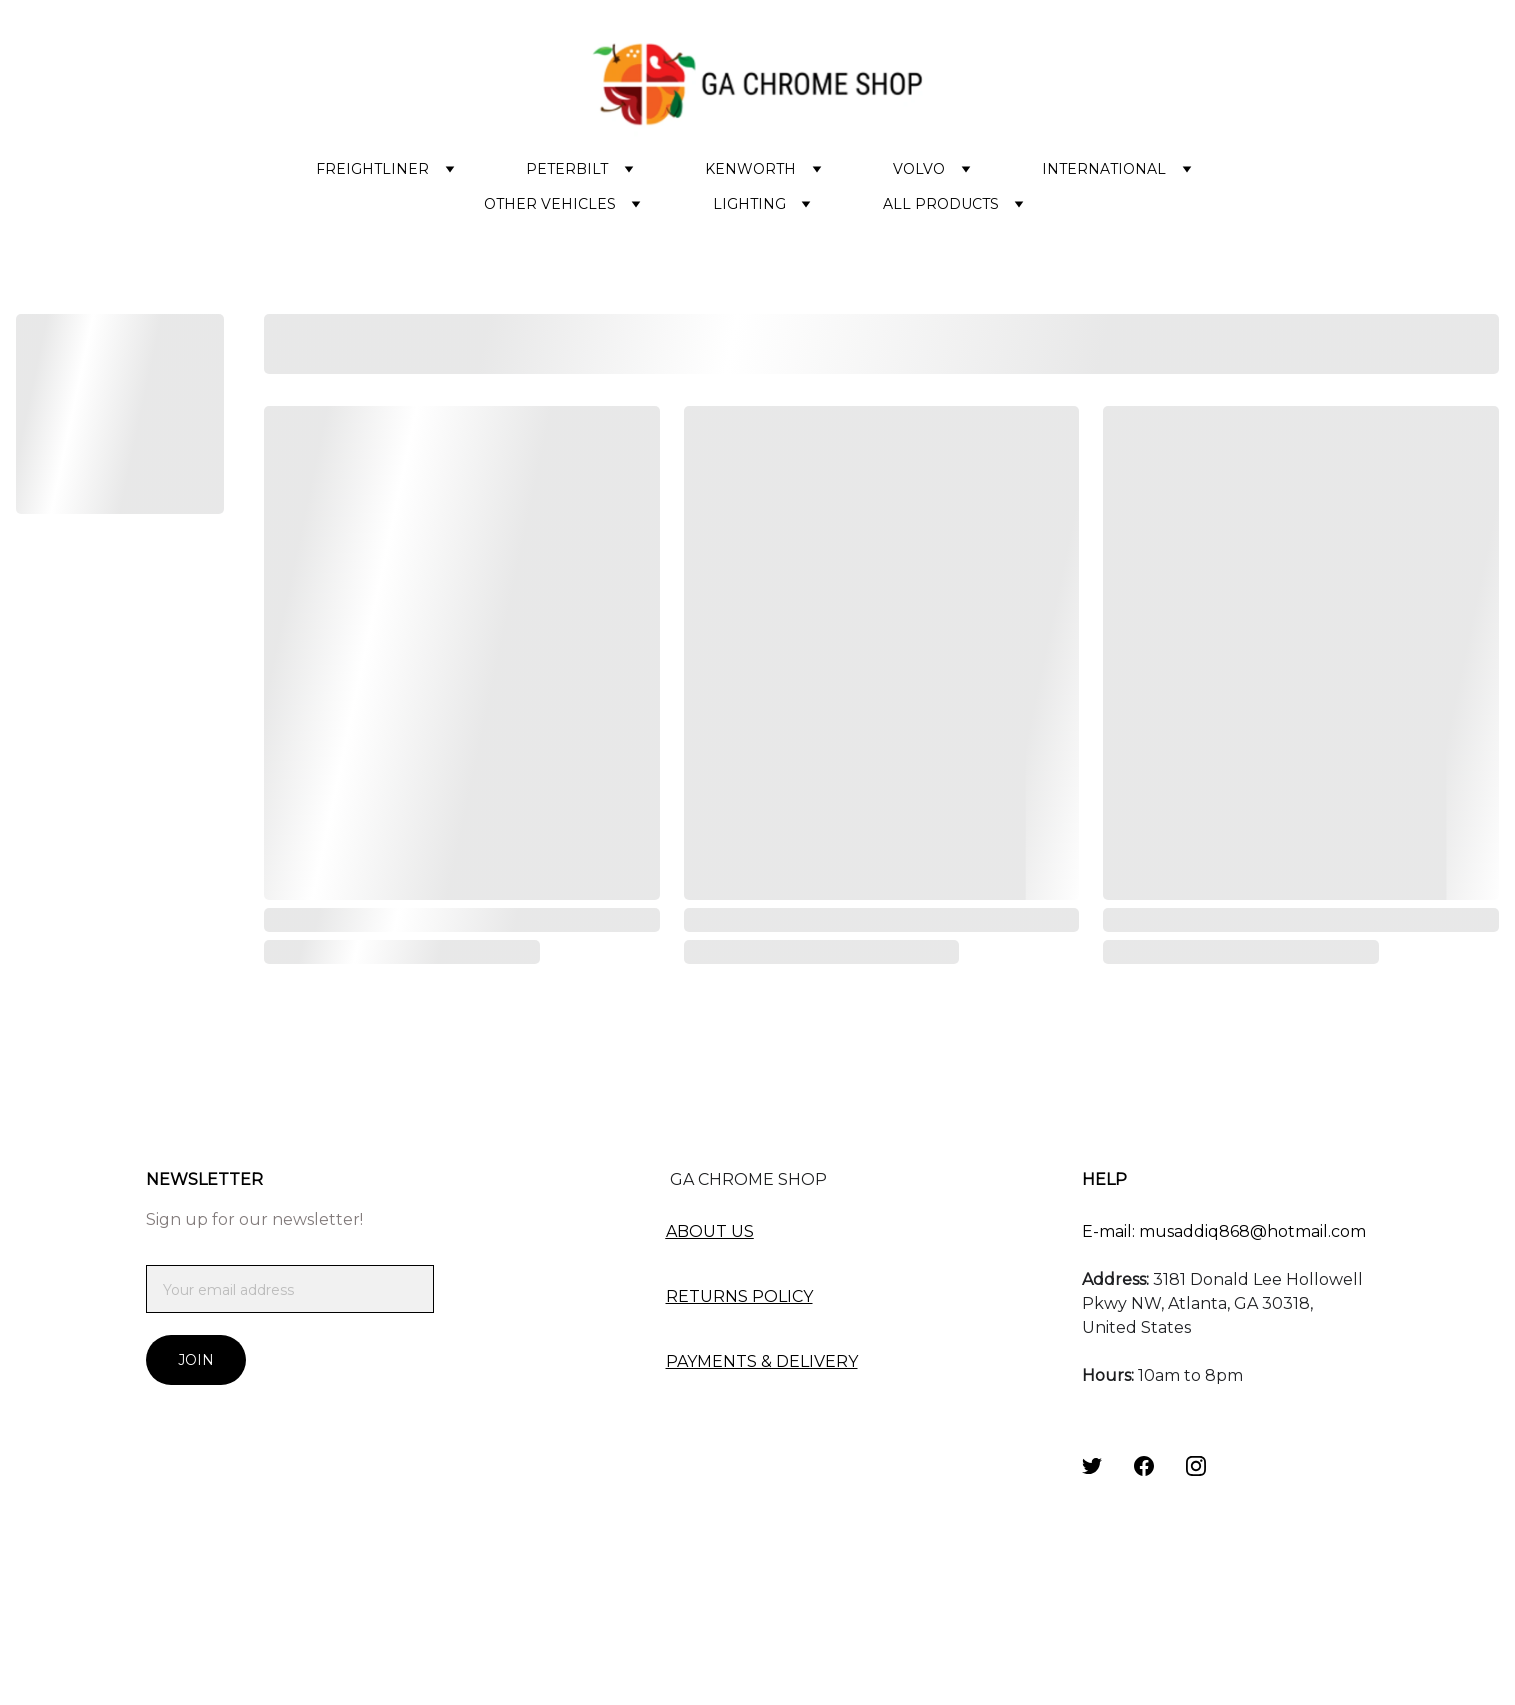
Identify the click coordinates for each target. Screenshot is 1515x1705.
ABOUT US (710, 1231)
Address (1114, 1279)
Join (196, 1360)
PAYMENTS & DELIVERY (762, 1361)
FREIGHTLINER (372, 169)
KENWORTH (750, 169)
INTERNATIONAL (1104, 169)
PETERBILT (567, 169)
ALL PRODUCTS (941, 204)
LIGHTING (749, 204)
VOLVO (919, 169)
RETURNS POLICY (739, 1296)
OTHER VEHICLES (550, 204)
